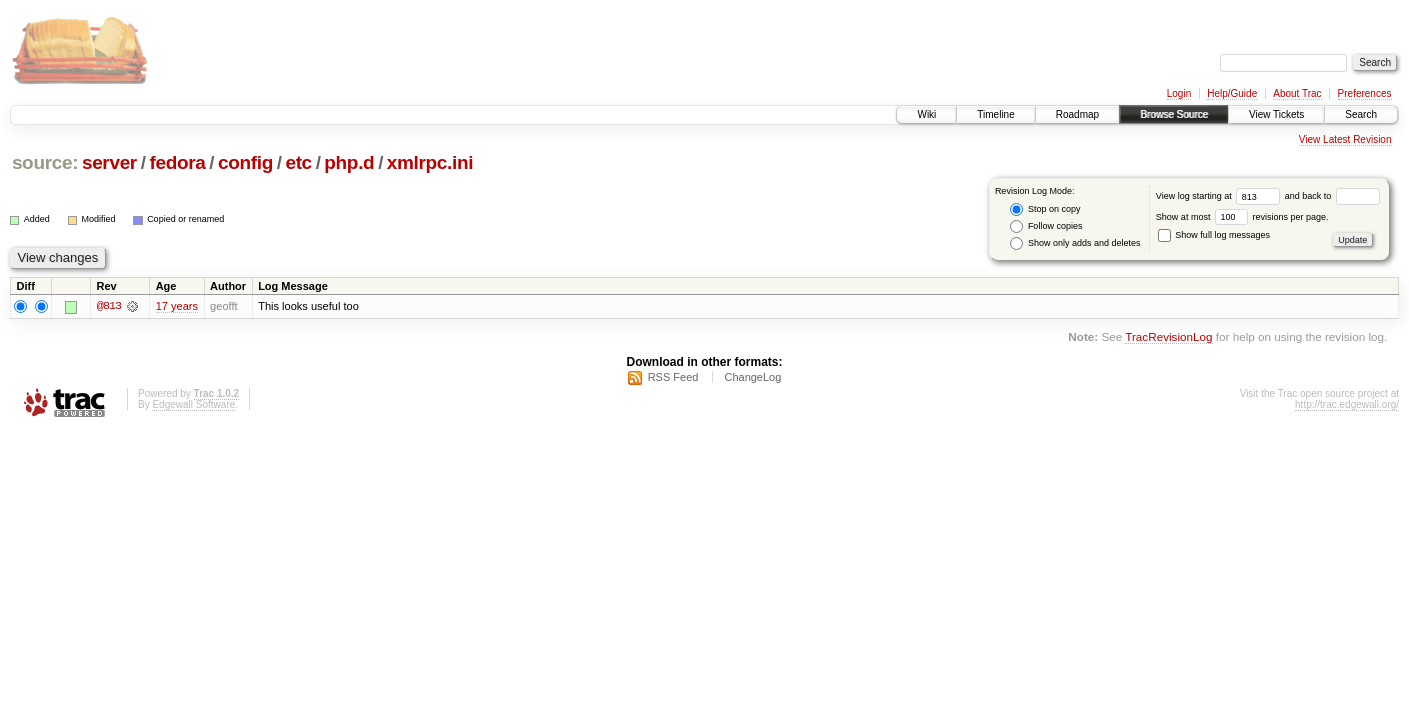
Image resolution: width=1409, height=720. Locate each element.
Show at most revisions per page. (1242, 217)
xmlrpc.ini (430, 162)
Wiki (926, 114)
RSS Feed (673, 377)
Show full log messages (1214, 235)
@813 (109, 306)
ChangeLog (752, 377)
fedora (177, 162)
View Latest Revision (1345, 139)
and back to (1332, 196)
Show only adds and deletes (1075, 243)
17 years (177, 306)
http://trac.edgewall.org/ (1347, 404)
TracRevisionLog (1168, 337)
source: (45, 162)
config (245, 162)
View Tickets (1276, 114)
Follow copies (1046, 226)
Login (1179, 93)
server (109, 162)
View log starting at (1220, 196)
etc (298, 162)
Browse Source (1174, 114)
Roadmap (1077, 114)
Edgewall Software (193, 404)
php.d (349, 162)
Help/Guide (1232, 93)
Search (1361, 114)
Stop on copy (1045, 209)
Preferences (1365, 93)
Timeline (995, 114)
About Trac (1297, 93)
